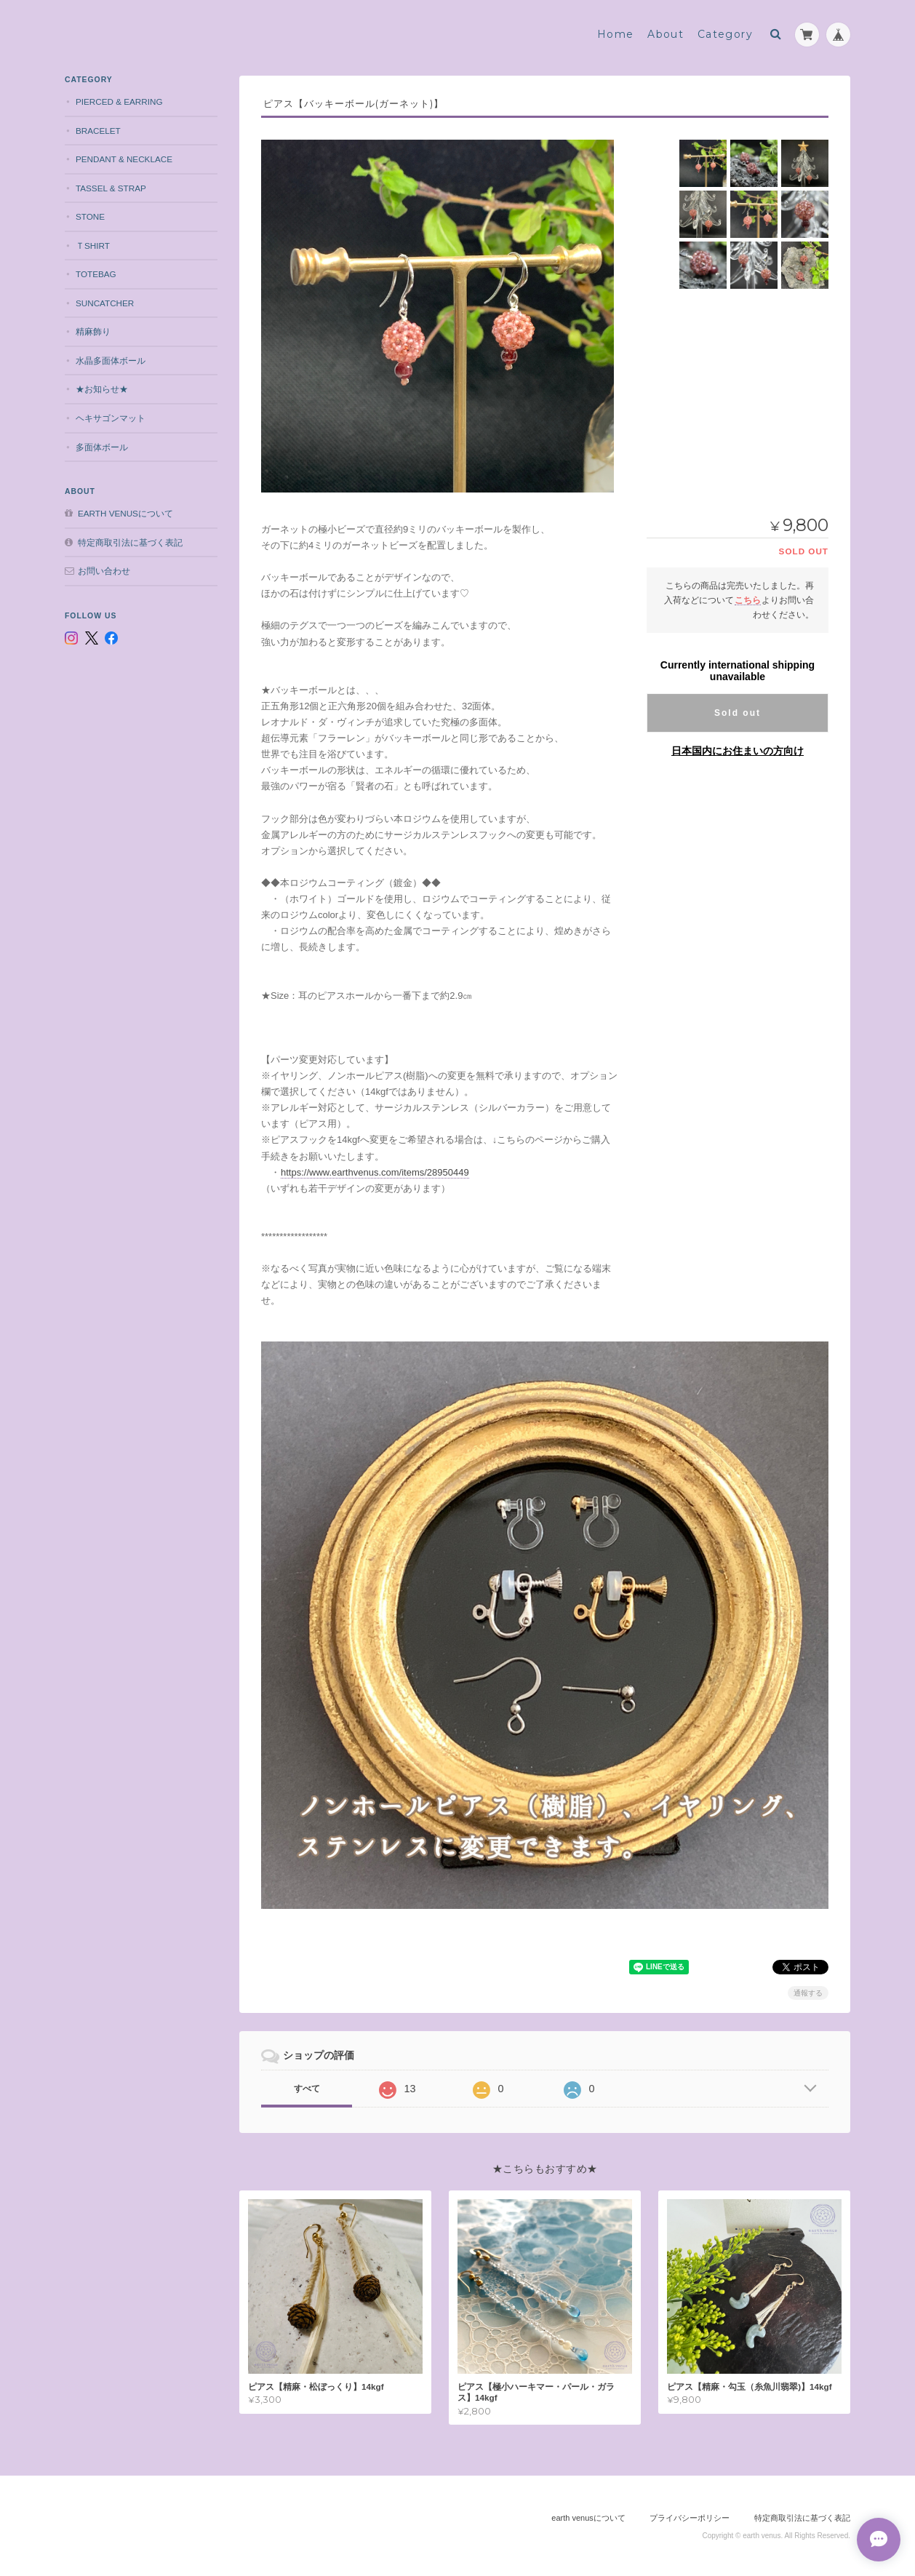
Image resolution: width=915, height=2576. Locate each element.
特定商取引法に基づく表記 (130, 542)
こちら (748, 600)
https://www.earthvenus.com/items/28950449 (375, 1172)
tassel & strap (111, 188)
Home (615, 34)
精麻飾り (93, 331)
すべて (307, 2088)
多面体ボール (102, 447)
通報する (808, 1993)
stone (90, 216)
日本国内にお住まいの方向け (737, 751)
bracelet (98, 130)
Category (725, 34)
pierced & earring (119, 101)
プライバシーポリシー (690, 2517)
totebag (96, 274)
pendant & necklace (124, 159)
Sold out (737, 713)
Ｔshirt (93, 245)
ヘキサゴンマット (110, 418)
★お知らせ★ (102, 389)
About (665, 34)
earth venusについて (125, 513)
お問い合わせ (104, 570)
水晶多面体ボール (110, 360)
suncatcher (105, 303)
